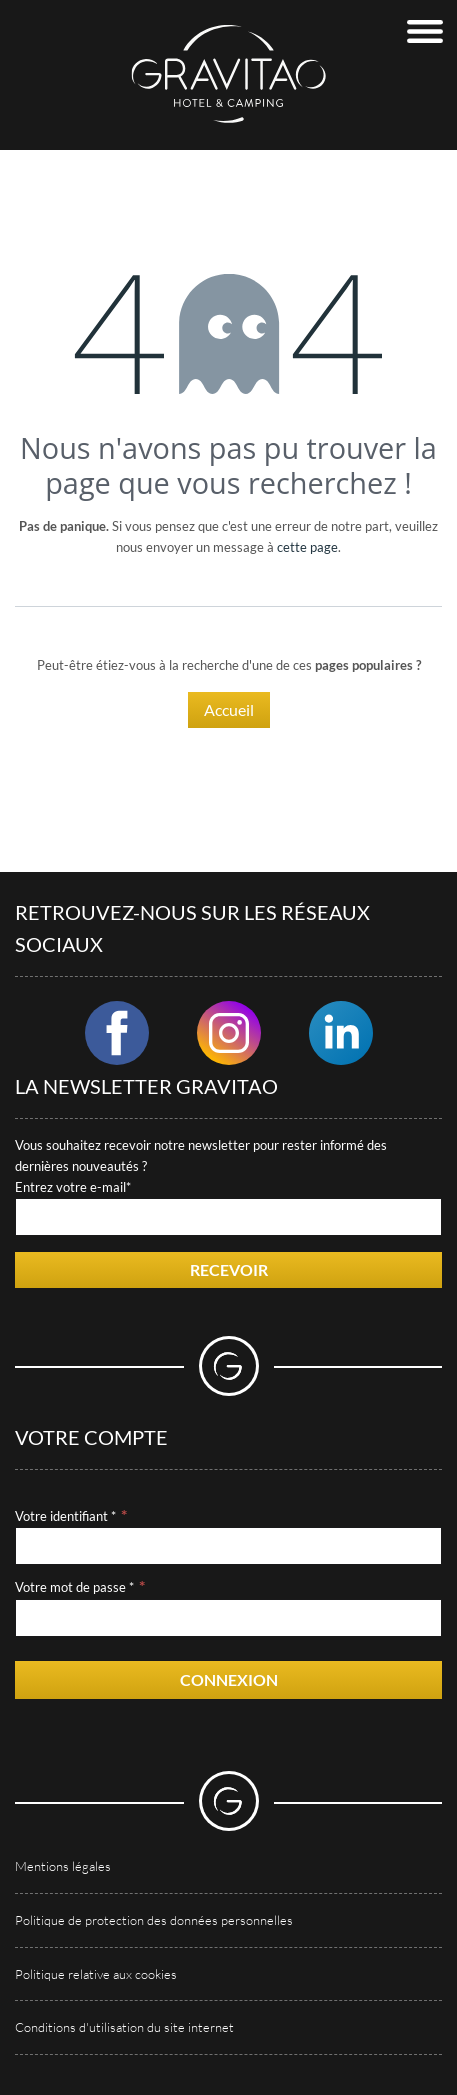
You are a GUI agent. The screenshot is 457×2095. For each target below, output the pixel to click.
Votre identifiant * (65, 1516)
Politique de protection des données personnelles (154, 1920)
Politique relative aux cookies (96, 1974)
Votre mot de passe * (74, 1587)
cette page (307, 547)
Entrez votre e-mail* (73, 1187)
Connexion (229, 1679)
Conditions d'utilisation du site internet (124, 2027)
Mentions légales (63, 1866)
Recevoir (229, 1269)
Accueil (229, 709)
